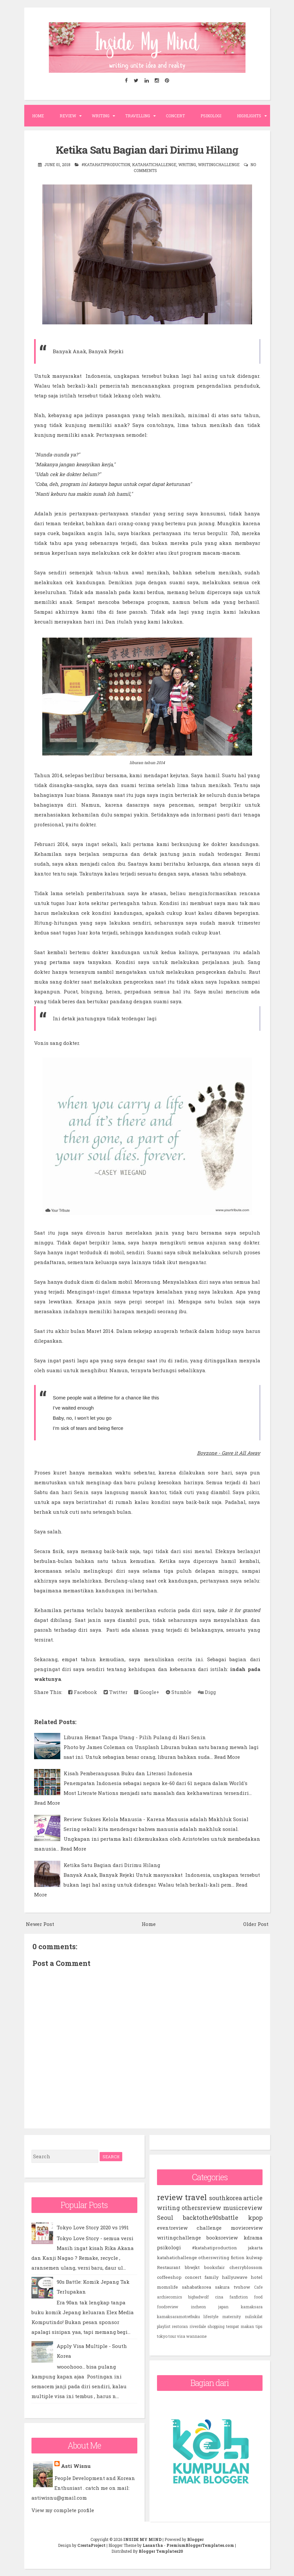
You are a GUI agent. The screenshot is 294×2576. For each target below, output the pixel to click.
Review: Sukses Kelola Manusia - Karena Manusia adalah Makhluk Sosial (156, 1819)
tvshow (242, 2287)
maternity (231, 2316)
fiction (238, 2257)
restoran (180, 2326)
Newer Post (40, 1924)
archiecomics (169, 2296)
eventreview (172, 2227)
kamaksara (252, 2306)
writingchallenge (219, 164)
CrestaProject (91, 2545)
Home (38, 115)
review (170, 2197)
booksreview (222, 2237)
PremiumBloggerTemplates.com (200, 2545)
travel (196, 2197)
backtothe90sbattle (210, 2217)
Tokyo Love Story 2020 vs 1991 (93, 2227)
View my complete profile (62, 2510)
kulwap (254, 2257)
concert (193, 2277)
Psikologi (211, 115)
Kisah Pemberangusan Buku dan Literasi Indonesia (128, 1773)
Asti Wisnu (76, 2465)
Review (68, 115)
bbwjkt (192, 2267)
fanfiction (238, 2296)
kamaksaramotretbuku (178, 2316)
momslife (167, 2287)
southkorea (225, 2197)
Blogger (195, 2539)
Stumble (178, 1691)
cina (219, 2296)
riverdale (197, 2326)
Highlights (249, 115)
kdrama (253, 2237)
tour (172, 2335)
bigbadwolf (198, 2296)
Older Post (255, 1924)
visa (181, 2335)
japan (223, 2306)
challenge (209, 2227)
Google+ (146, 1691)
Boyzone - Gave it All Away (228, 1452)
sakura (222, 2287)
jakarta (255, 2247)
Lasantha (153, 2545)
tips (259, 2326)
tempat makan (240, 2326)
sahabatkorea (196, 2287)
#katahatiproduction (106, 164)
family (212, 2277)
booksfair (214, 2267)
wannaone (196, 2335)
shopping (216, 2326)
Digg (207, 1691)
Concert (175, 115)
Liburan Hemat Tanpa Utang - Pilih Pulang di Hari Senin (135, 1737)
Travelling (137, 115)
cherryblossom (246, 2267)
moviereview (247, 2227)
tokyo (162, 2335)
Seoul (165, 2217)
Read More (227, 1757)
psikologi (169, 2247)
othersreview (201, 2207)
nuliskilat (254, 2316)
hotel (257, 2277)
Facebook (82, 1691)
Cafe (258, 2286)
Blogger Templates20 (161, 2551)
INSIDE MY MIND (142, 2539)
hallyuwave (234, 2277)
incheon (198, 2306)
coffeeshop (169, 2277)
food (258, 2296)
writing (187, 164)
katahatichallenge (154, 164)
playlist (163, 2326)
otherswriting (213, 2257)
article (253, 2197)
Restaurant (168, 2267)
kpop (255, 2217)
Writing (100, 115)
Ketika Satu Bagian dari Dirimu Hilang (147, 149)
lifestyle (211, 2316)
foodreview (167, 2306)
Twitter (115, 1691)
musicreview (243, 2207)
